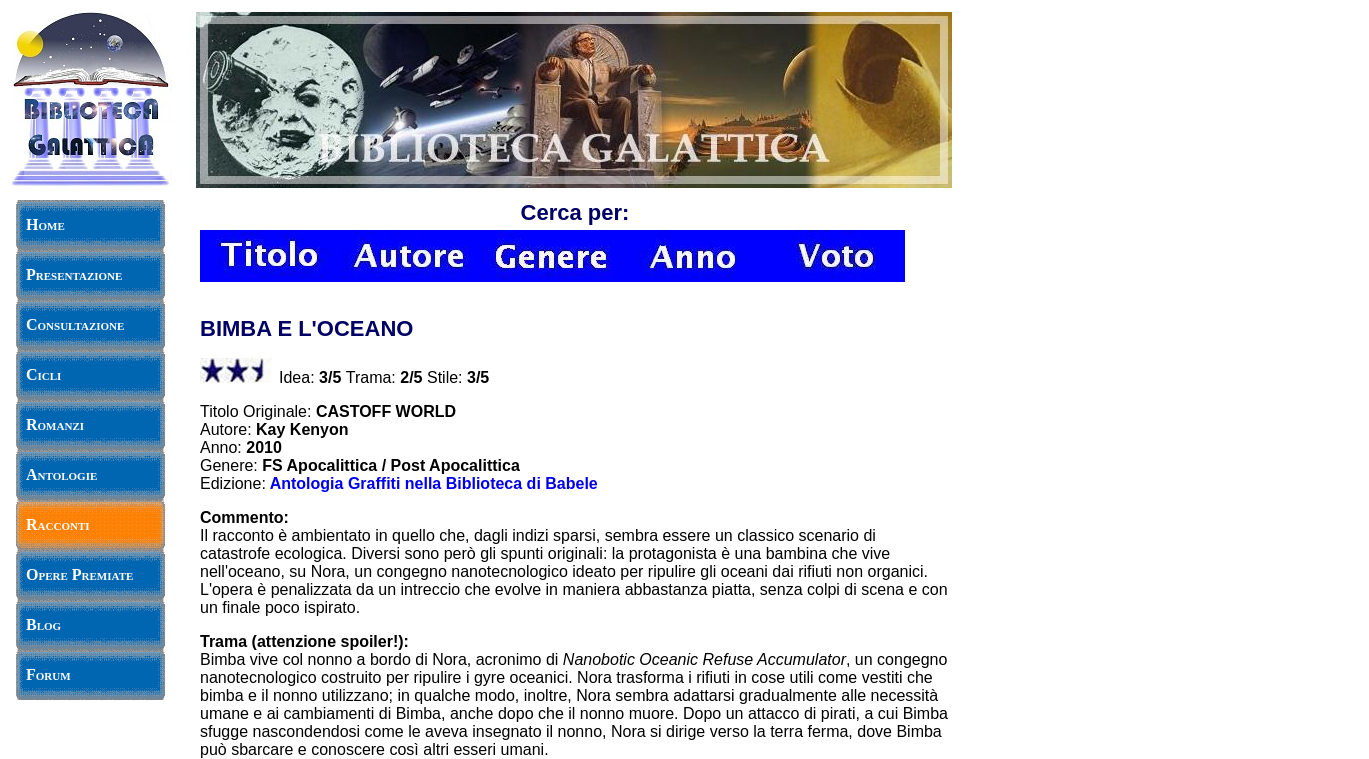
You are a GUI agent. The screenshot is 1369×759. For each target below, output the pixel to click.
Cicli (43, 374)
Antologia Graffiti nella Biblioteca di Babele (434, 483)
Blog (43, 624)
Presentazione (74, 274)
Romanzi (55, 424)
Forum (48, 674)
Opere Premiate (79, 574)
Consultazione (75, 324)
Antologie (61, 474)
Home (45, 224)
